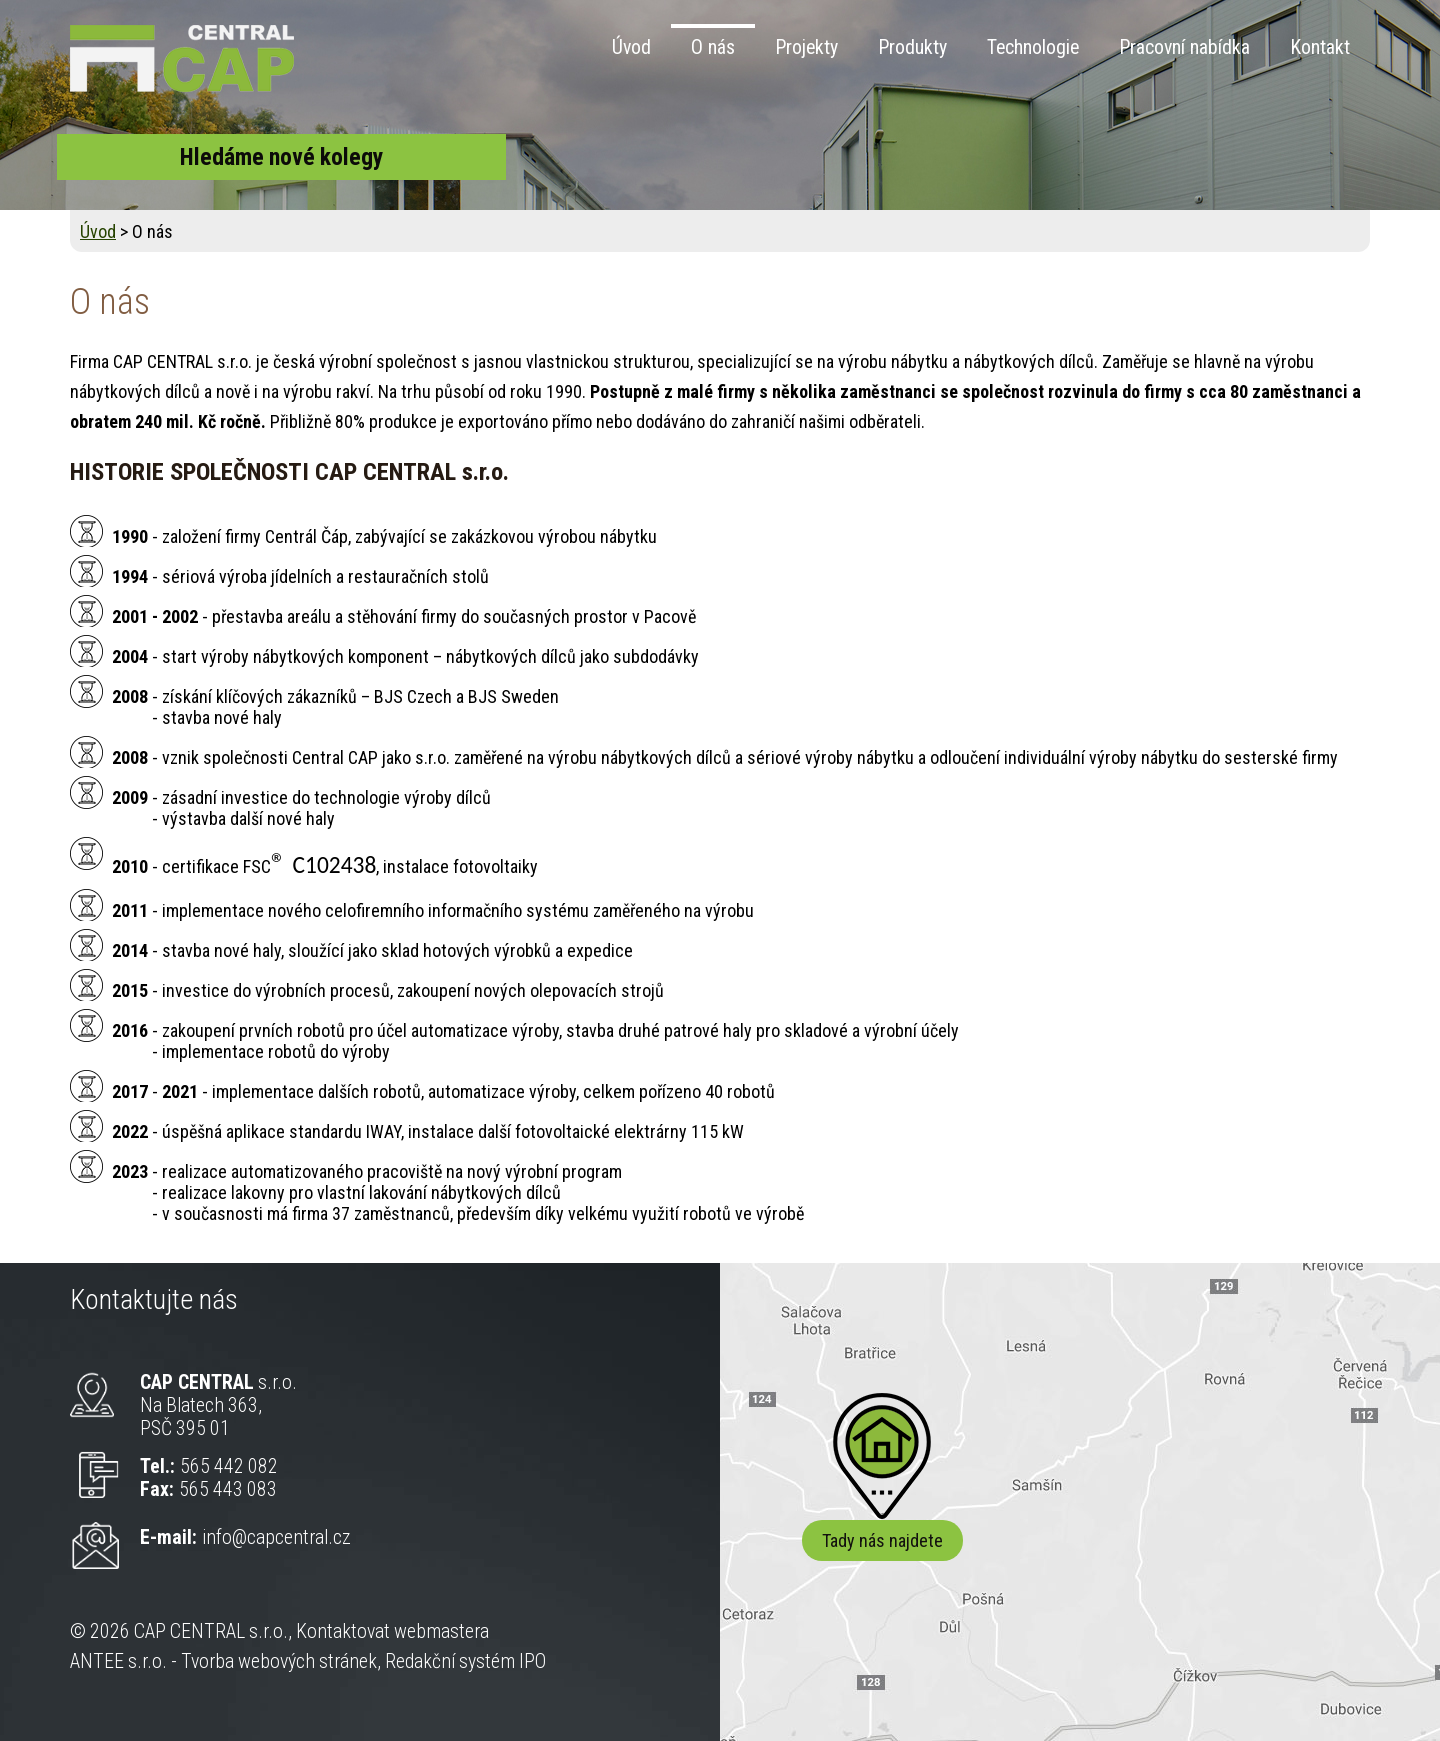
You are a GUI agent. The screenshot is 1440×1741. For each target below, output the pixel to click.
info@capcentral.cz (276, 1537)
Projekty (806, 47)
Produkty (912, 47)
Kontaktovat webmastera (392, 1631)
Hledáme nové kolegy (281, 157)
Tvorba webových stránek (279, 1661)
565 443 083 (228, 1489)
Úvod (631, 47)
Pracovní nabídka (1184, 47)
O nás (713, 47)
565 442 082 (229, 1466)
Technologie (1033, 47)
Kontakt (1320, 47)
